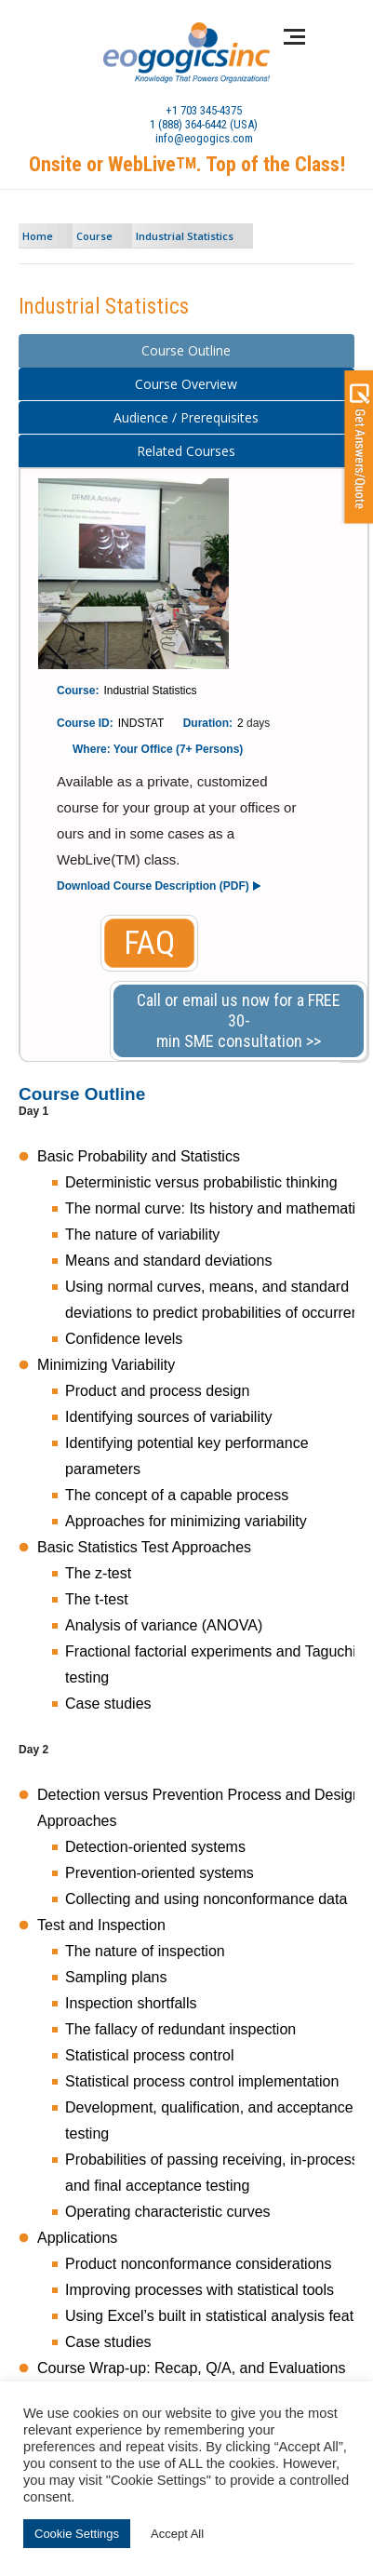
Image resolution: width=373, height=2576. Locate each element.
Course (94, 236)
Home (37, 236)
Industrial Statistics (184, 236)
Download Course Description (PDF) (153, 885)
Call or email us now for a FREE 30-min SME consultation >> (238, 1020)
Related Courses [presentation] (186, 451)
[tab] (186, 351)
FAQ (149, 943)
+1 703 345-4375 (204, 110)
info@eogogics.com (204, 138)
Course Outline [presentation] (186, 350)
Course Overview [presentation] (186, 384)
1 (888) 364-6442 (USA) (204, 124)
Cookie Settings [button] (76, 2534)
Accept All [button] (177, 2534)
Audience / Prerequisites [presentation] (186, 417)
